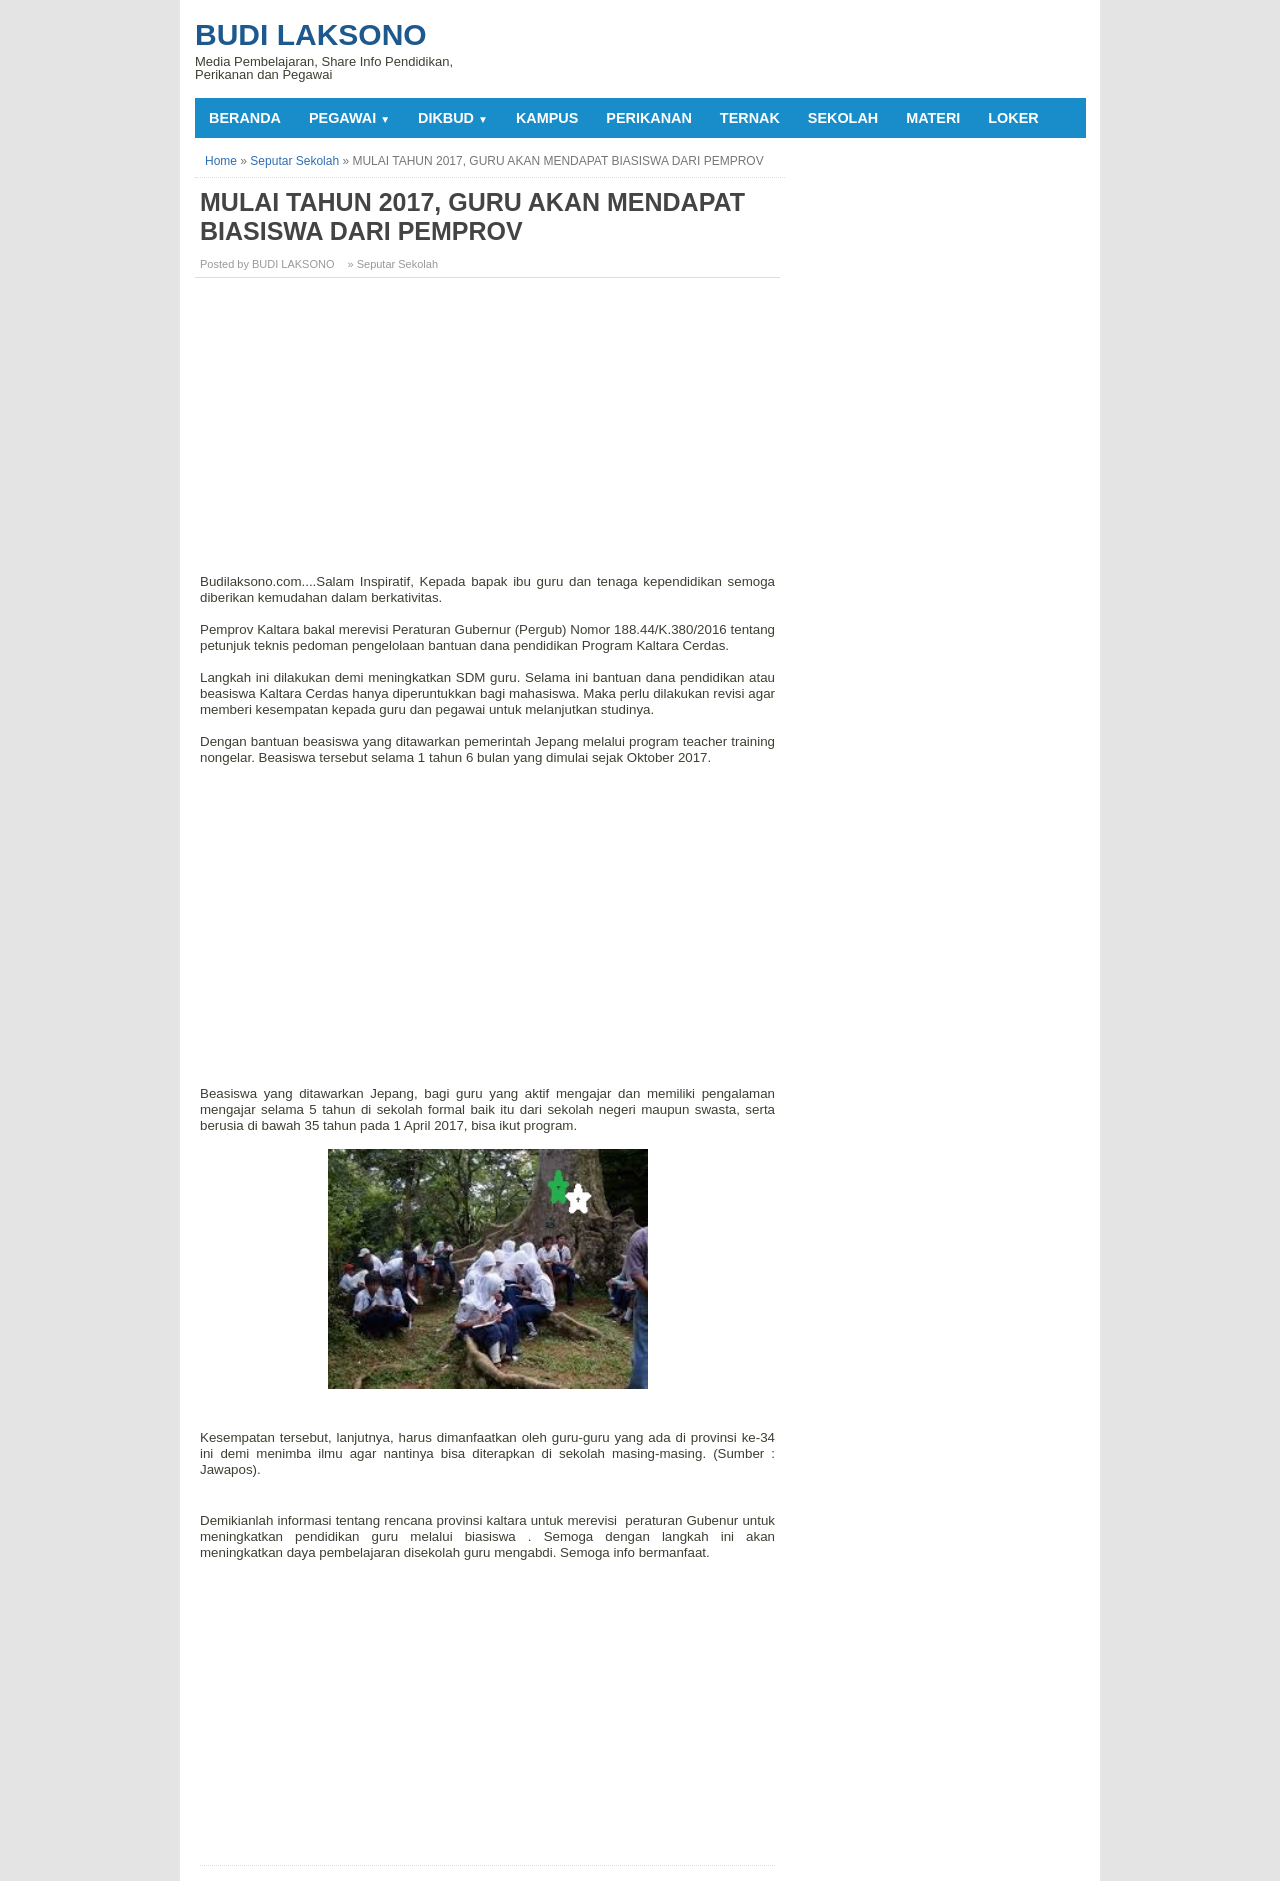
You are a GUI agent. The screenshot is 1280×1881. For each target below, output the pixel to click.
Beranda (245, 118)
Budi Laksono (311, 34)
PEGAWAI (349, 118)
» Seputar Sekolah (393, 264)
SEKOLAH (843, 118)
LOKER (1013, 118)
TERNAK (750, 118)
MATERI (933, 118)
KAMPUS (547, 118)
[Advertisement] (490, 433)
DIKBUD (453, 118)
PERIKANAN (649, 118)
